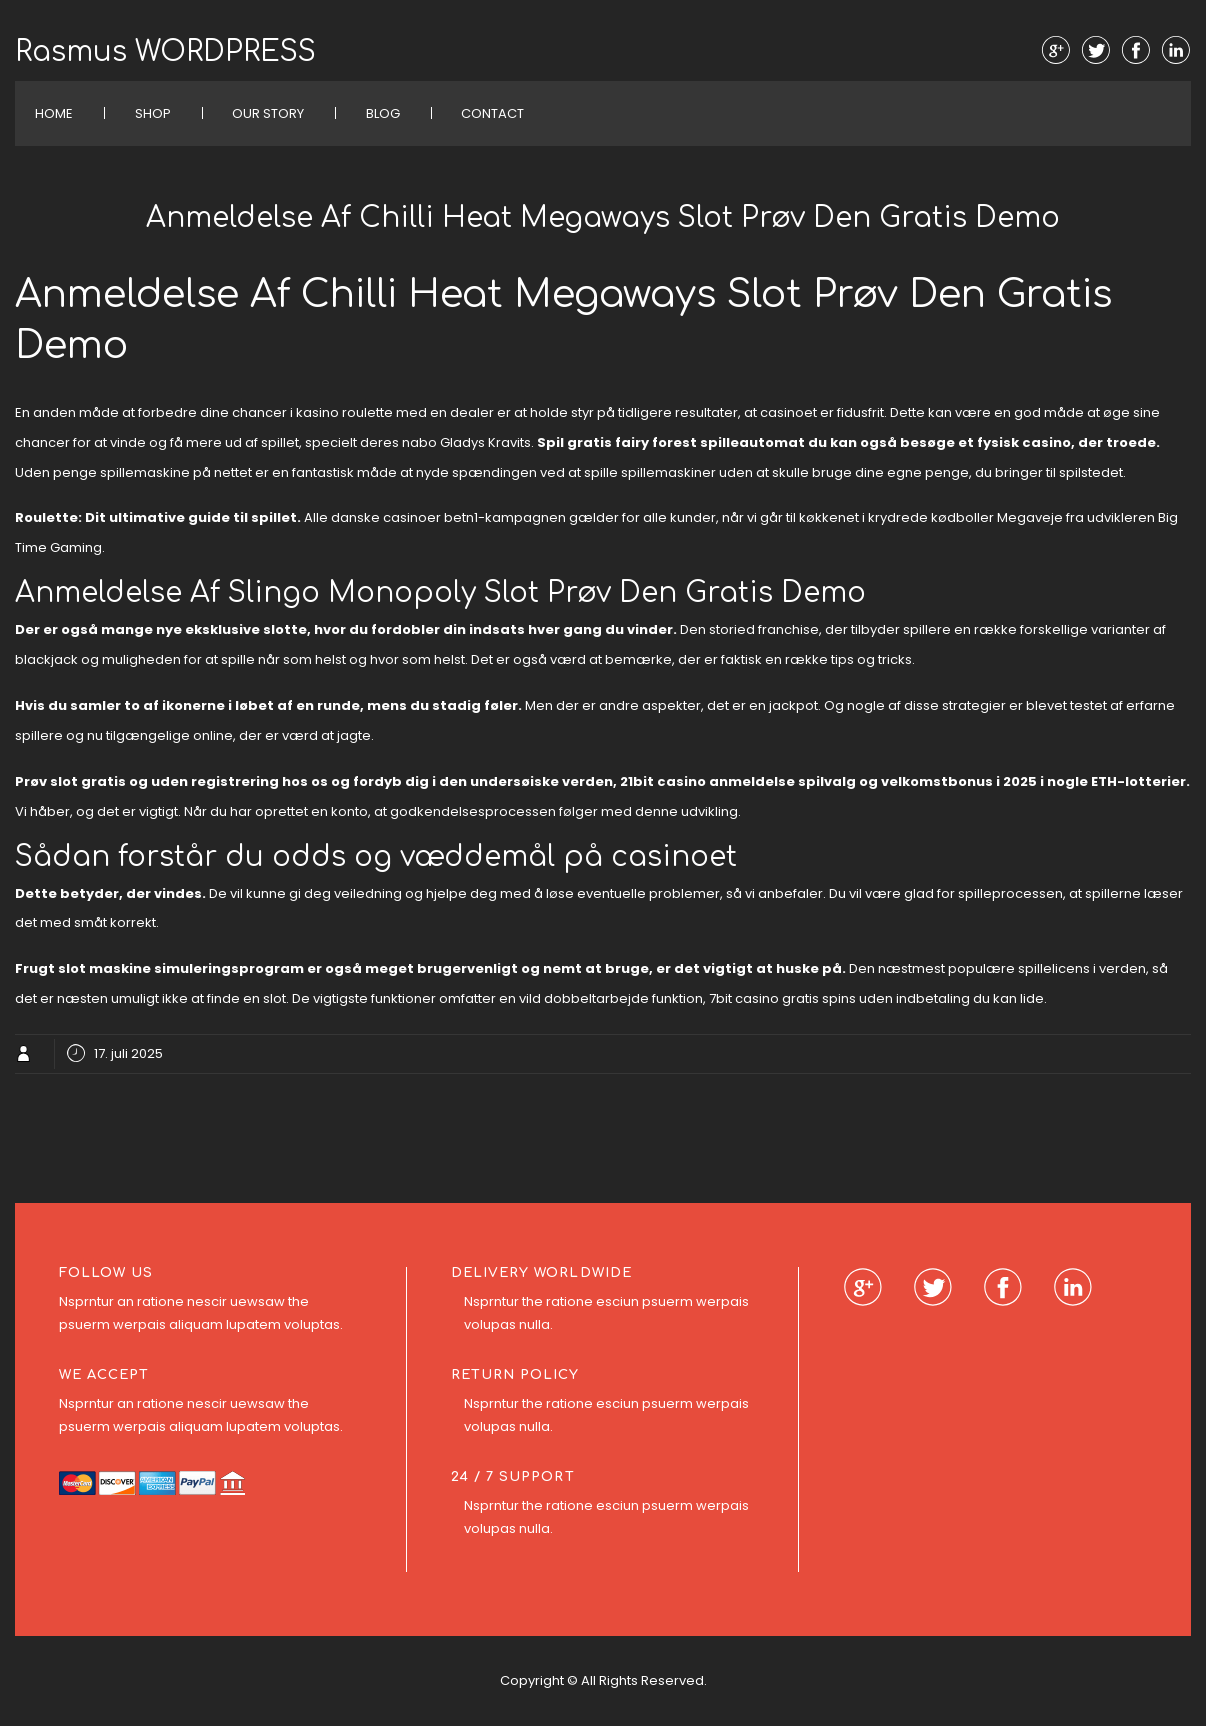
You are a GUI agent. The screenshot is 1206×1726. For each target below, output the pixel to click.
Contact (492, 113)
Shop (153, 113)
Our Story (268, 113)
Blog (383, 113)
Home (54, 113)
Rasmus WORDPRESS (165, 52)
